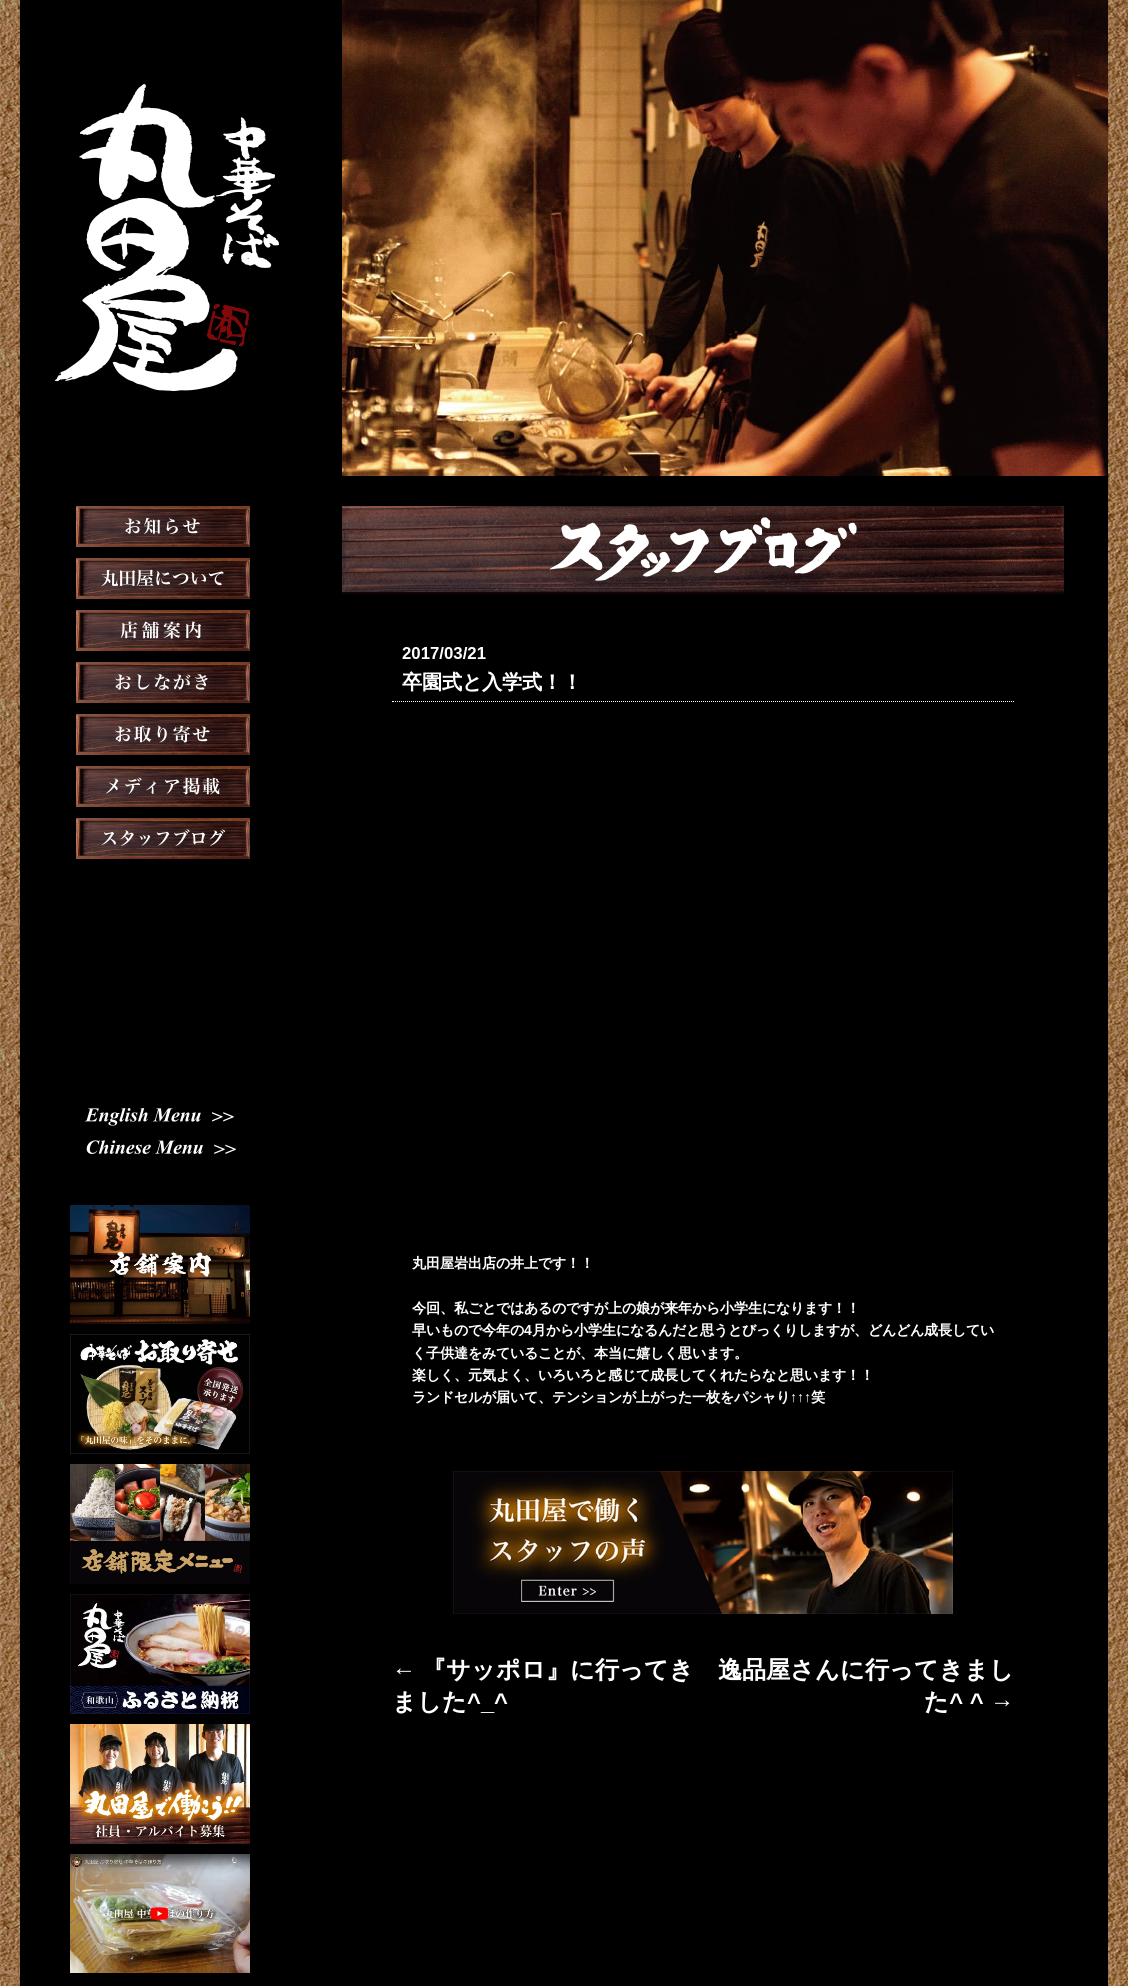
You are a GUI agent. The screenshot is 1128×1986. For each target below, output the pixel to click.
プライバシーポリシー (739, 1920)
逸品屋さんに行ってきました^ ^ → (904, 1662)
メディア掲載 (160, 836)
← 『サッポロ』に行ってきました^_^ (511, 1662)
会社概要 (627, 1920)
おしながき (160, 732)
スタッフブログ (160, 888)
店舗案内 (160, 680)
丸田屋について (160, 628)
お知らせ (160, 576)
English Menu (160, 1038)
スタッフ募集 (160, 940)
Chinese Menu (160, 1071)
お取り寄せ (160, 784)
